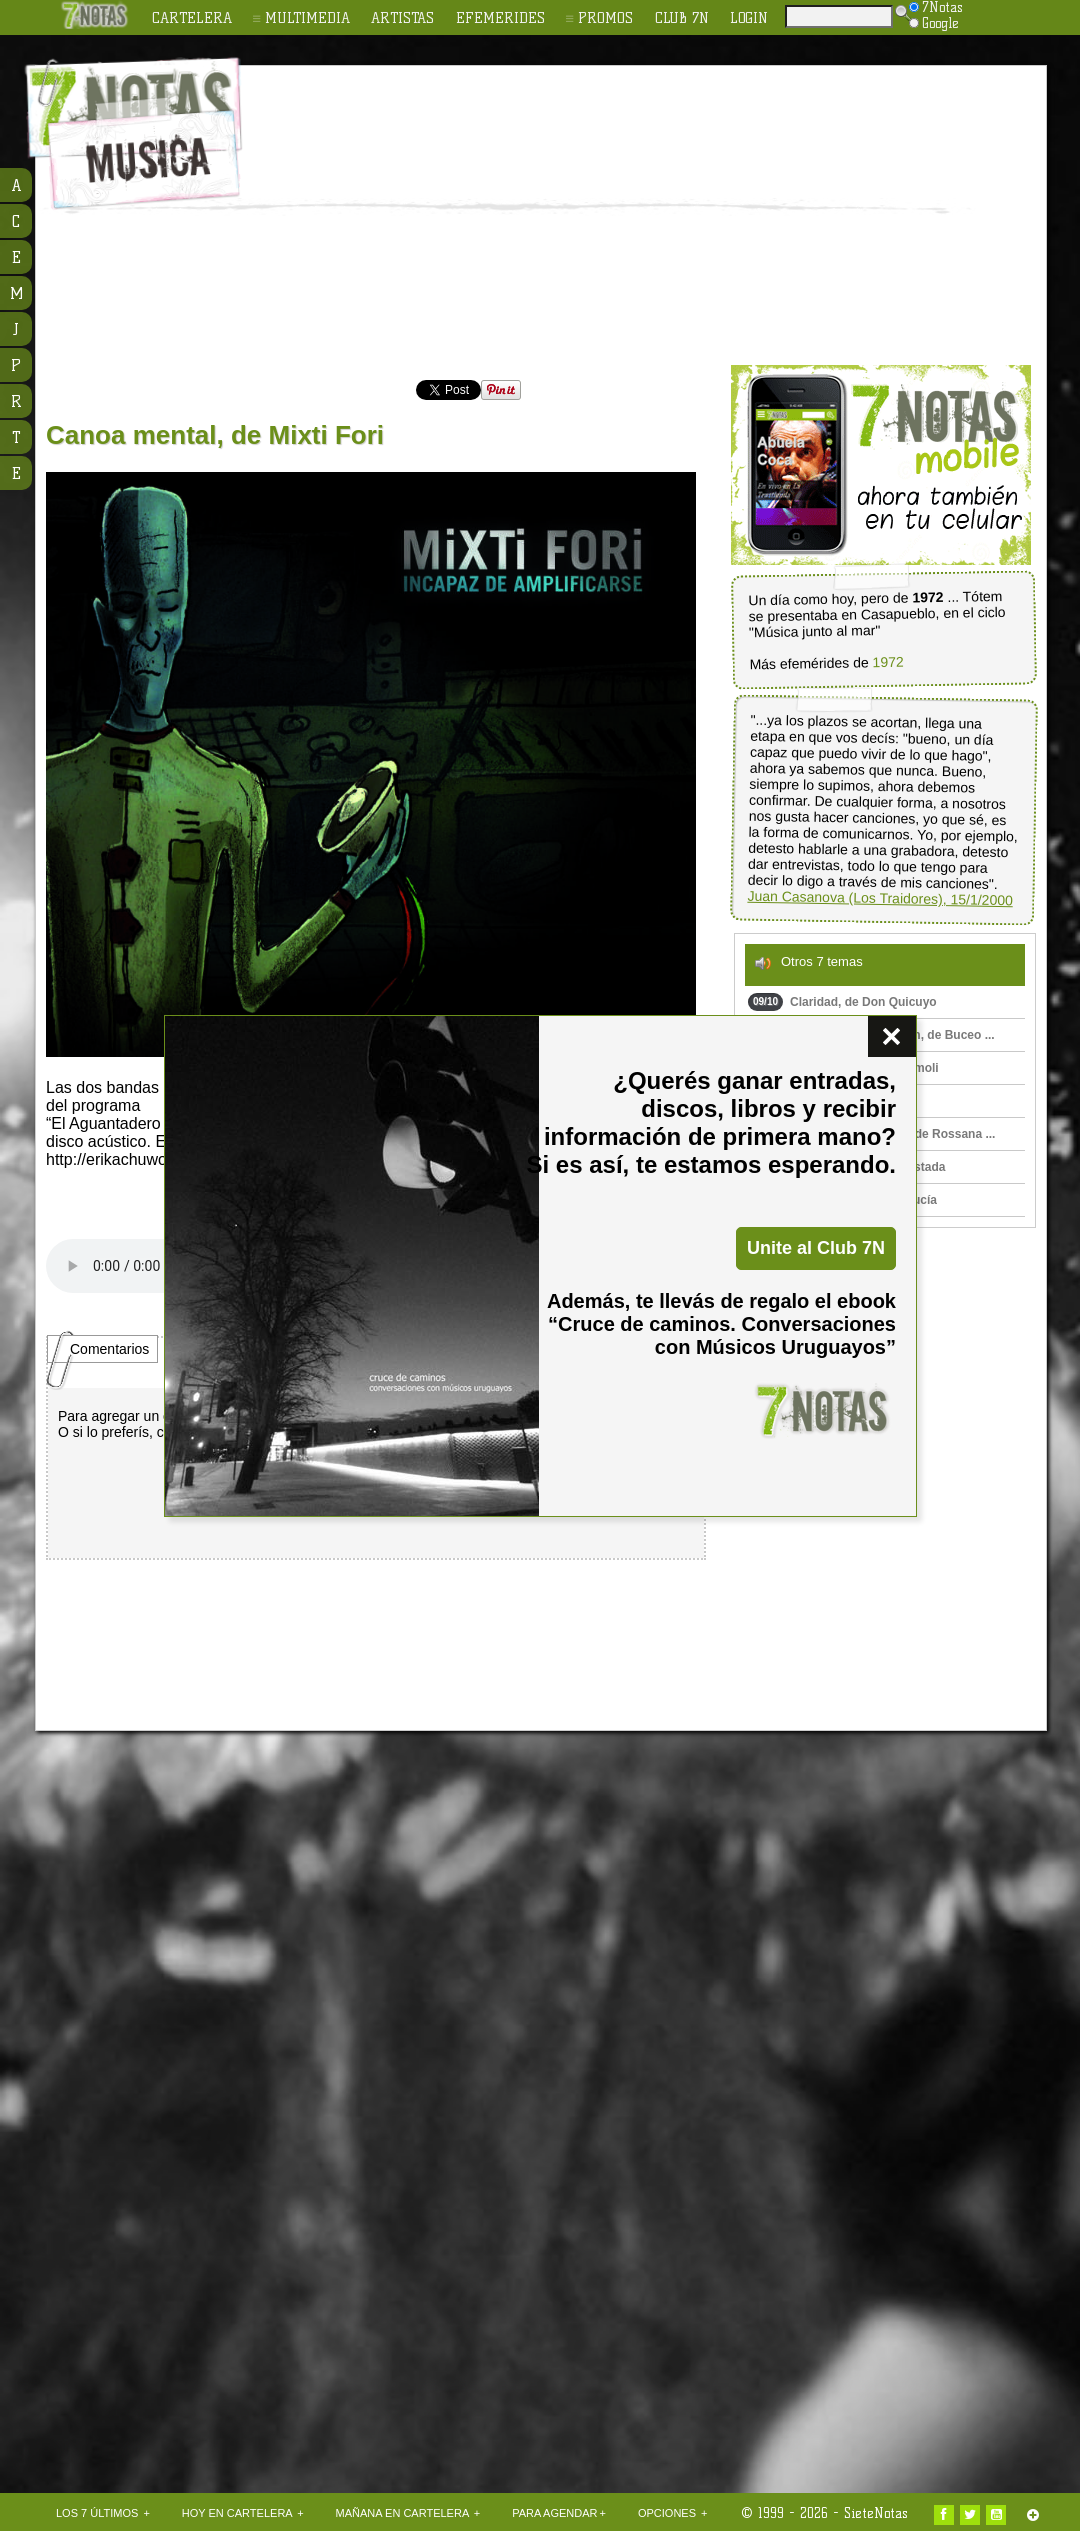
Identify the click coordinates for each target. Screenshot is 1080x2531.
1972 (887, 662)
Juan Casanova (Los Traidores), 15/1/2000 (880, 898)
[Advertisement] (529, 216)
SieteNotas (876, 2513)
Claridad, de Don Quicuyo (842, 1002)
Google (934, 23)
